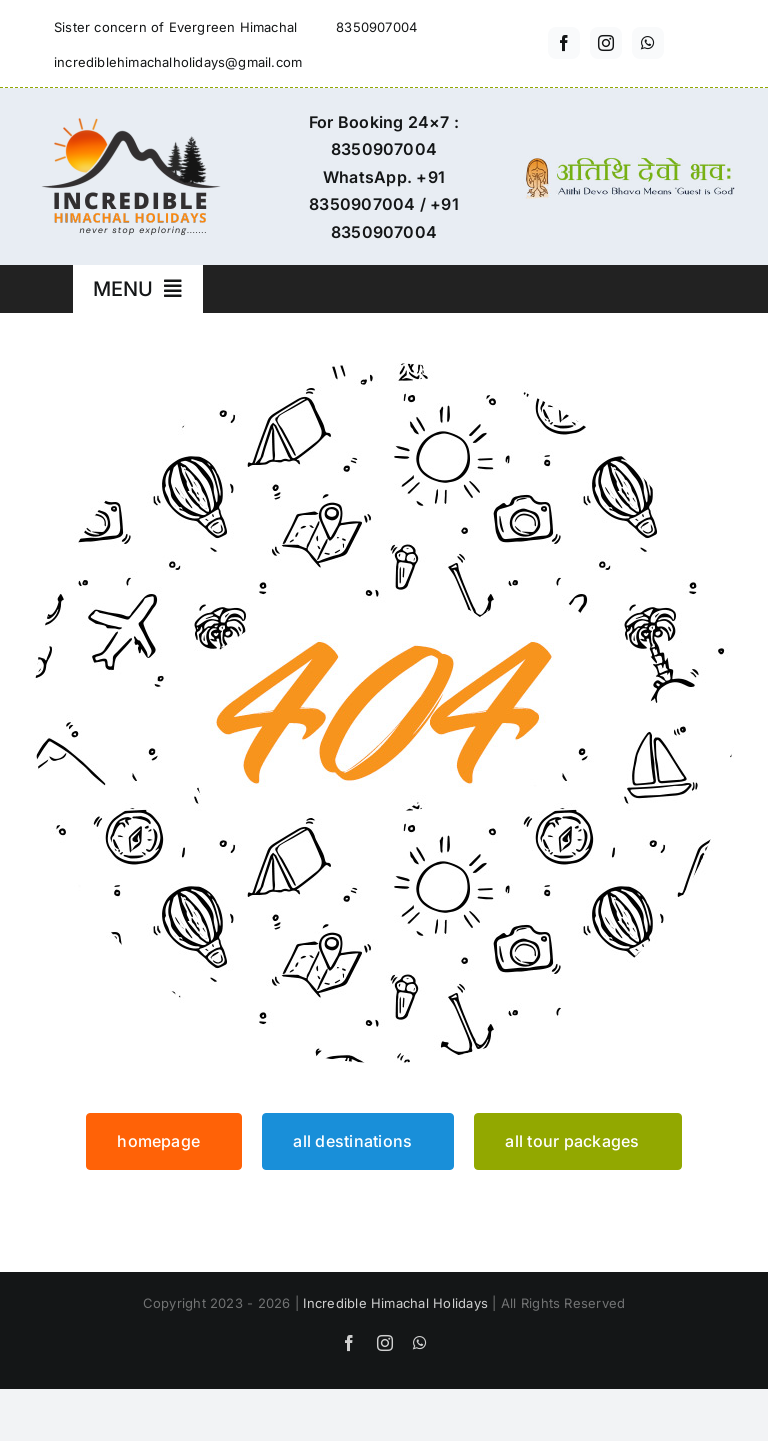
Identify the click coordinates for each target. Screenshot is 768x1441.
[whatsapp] (648, 43)
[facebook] (564, 43)
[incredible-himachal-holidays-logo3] (130, 126)
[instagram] (606, 43)
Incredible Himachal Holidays (395, 1303)
